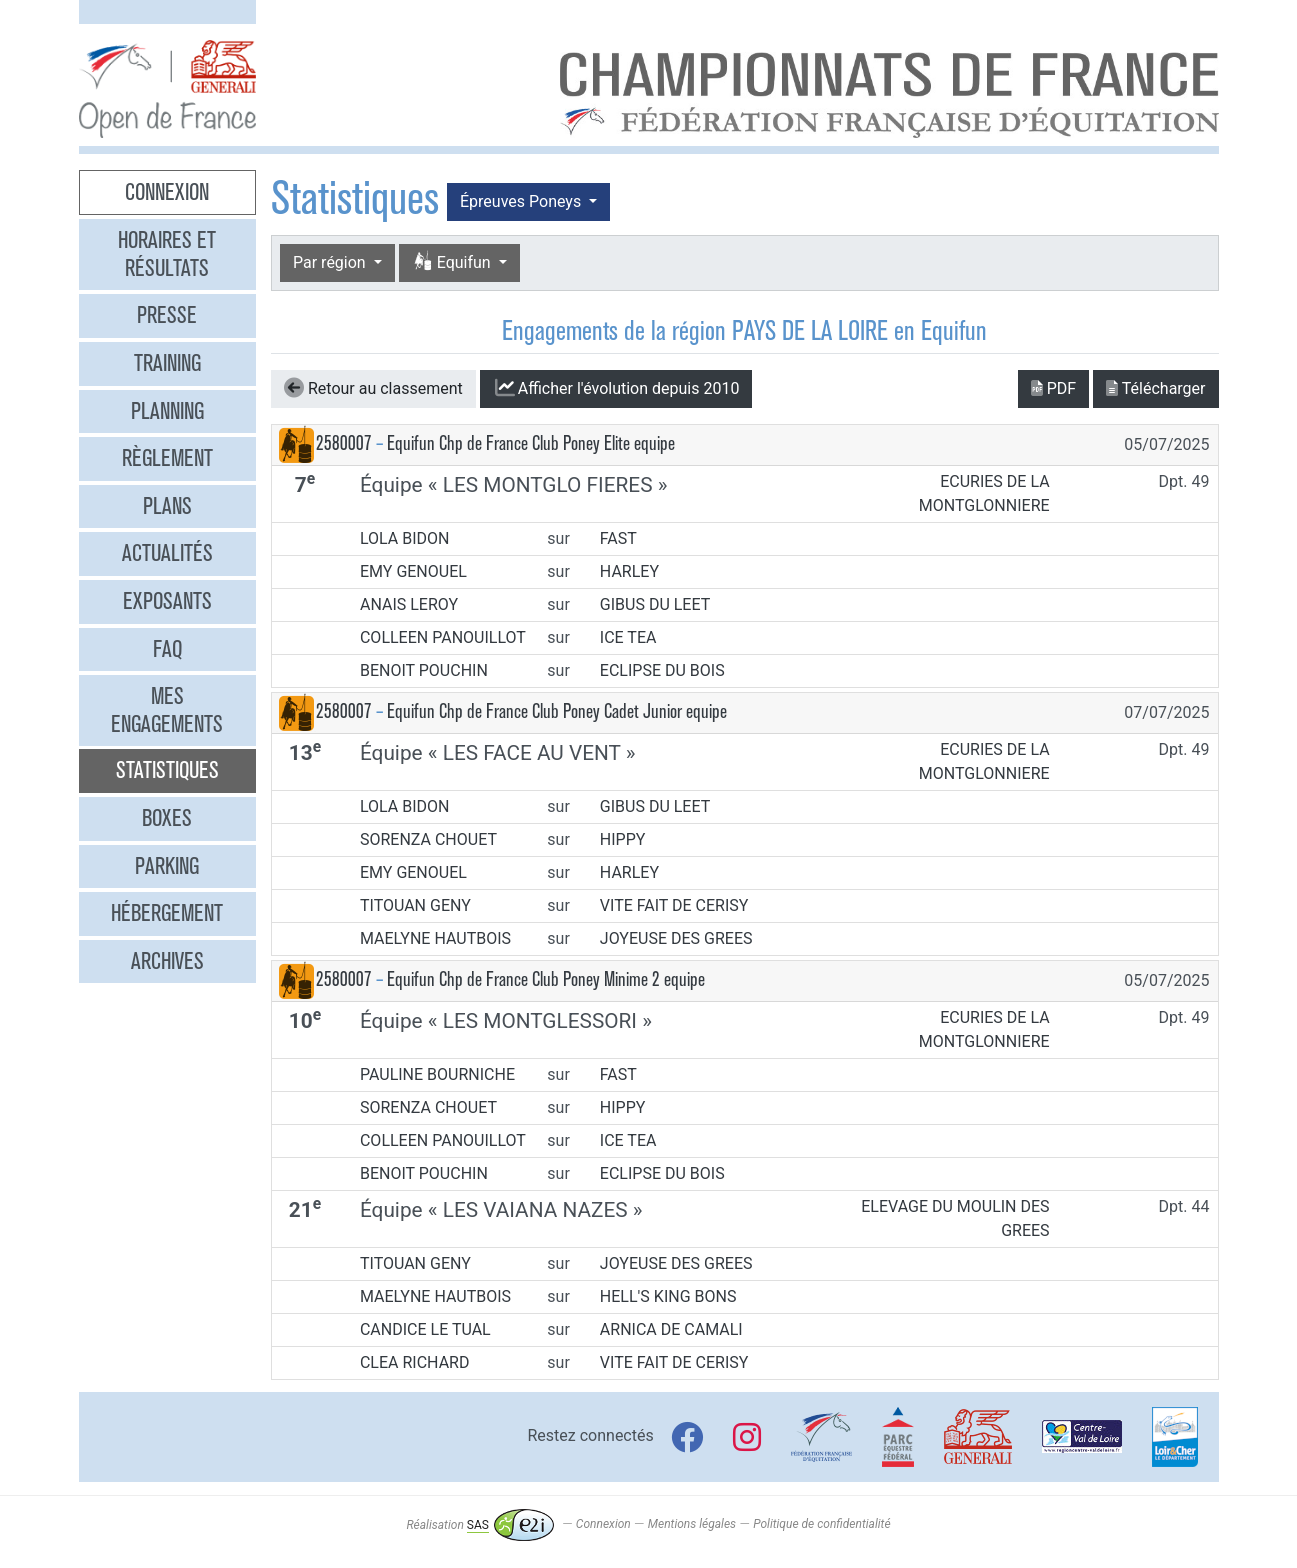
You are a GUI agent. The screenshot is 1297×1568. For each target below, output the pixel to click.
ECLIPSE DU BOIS (662, 670)
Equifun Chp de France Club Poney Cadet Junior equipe (557, 711)
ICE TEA (628, 637)
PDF (1053, 388)
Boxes (167, 818)
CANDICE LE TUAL (425, 1329)
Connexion (167, 192)
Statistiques (167, 770)
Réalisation (479, 1525)
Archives (167, 961)
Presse (167, 315)
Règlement (167, 458)
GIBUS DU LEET (655, 604)
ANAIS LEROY (409, 604)
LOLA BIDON (405, 538)
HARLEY (629, 571)
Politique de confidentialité (821, 1525)
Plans (167, 506)
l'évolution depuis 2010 (616, 388)
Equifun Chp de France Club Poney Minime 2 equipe (546, 979)
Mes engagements (167, 710)
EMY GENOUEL (413, 571)
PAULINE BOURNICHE (437, 1074)
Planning (167, 411)
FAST (618, 538)
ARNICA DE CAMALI (671, 1329)
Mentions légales (692, 1525)
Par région (331, 262)
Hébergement (167, 913)
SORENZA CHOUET (428, 839)
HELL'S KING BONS (668, 1296)
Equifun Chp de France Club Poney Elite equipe (531, 443)
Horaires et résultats (167, 254)
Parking (167, 866)
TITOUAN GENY (415, 905)
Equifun (453, 262)
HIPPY (623, 839)
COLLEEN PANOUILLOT (443, 637)
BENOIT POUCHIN (424, 670)
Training (167, 363)
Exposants (167, 601)
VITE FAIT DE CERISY (674, 905)
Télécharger (1155, 388)
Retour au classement (373, 388)
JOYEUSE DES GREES (676, 938)
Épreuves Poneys (522, 201)
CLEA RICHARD (415, 1362)
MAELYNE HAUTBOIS (435, 938)
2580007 (344, 443)
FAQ (167, 649)
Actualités (167, 553)
